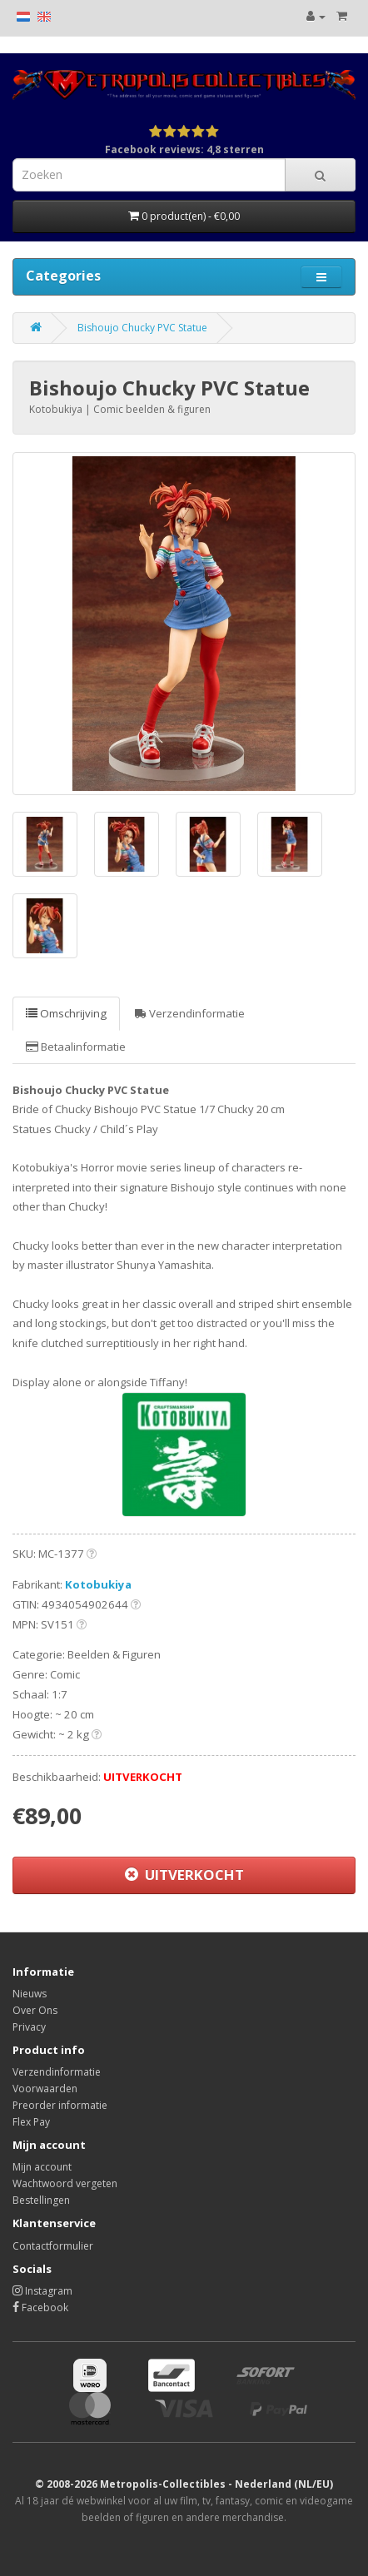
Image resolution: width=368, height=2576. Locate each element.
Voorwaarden (44, 2088)
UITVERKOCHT (184, 1874)
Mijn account (42, 2167)
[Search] (320, 174)
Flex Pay (31, 2122)
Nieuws (29, 1994)
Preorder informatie (59, 2105)
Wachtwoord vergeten (64, 2183)
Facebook (40, 2307)
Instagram (42, 2291)
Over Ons (34, 2010)
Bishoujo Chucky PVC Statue (142, 328)
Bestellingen (41, 2200)
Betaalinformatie (76, 1046)
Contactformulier (52, 2246)
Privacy (29, 2027)
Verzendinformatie (190, 1013)
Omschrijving (66, 1013)
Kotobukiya (98, 1584)
